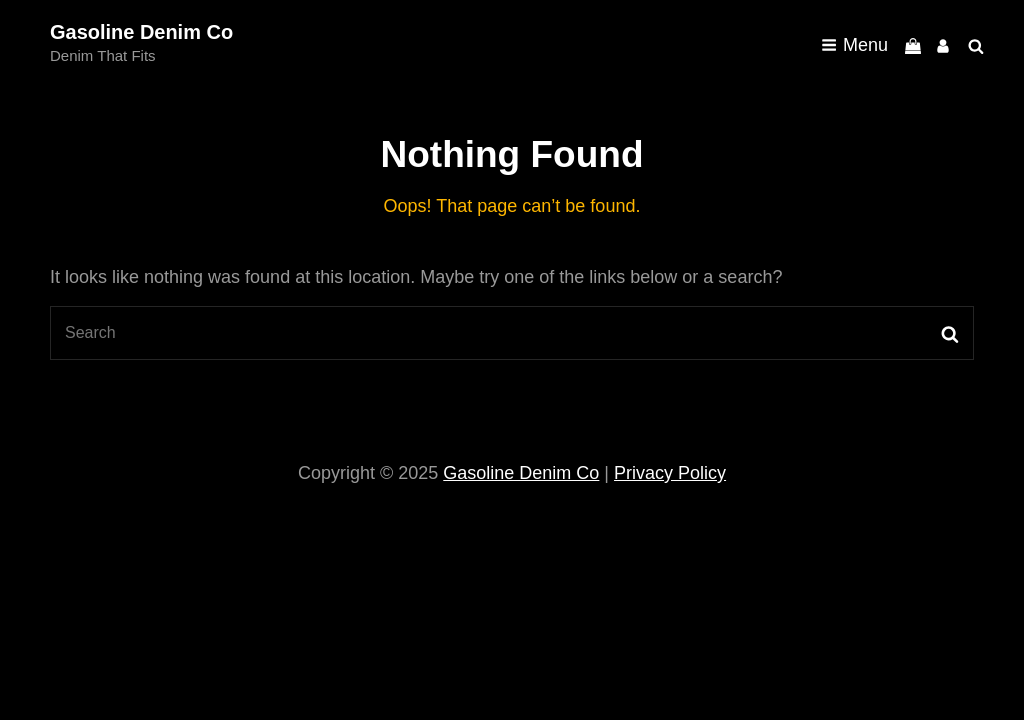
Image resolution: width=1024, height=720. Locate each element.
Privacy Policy (670, 473)
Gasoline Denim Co (141, 32)
